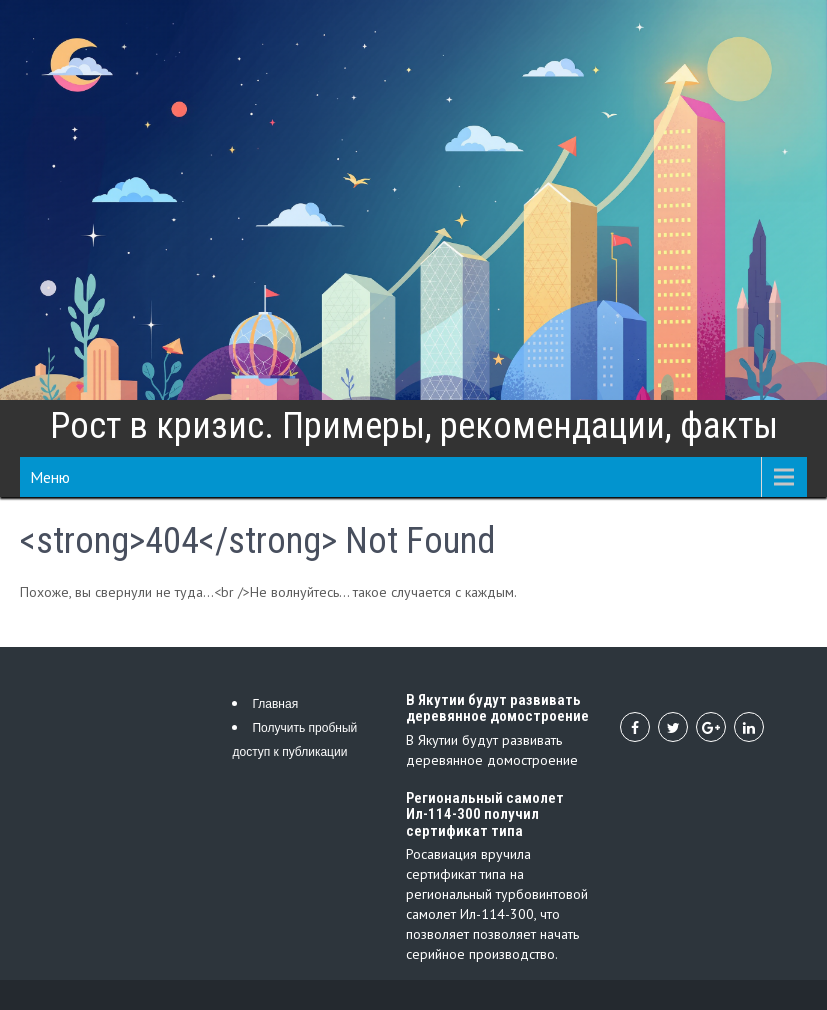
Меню (50, 477)
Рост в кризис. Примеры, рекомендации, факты (414, 426)
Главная (275, 704)
